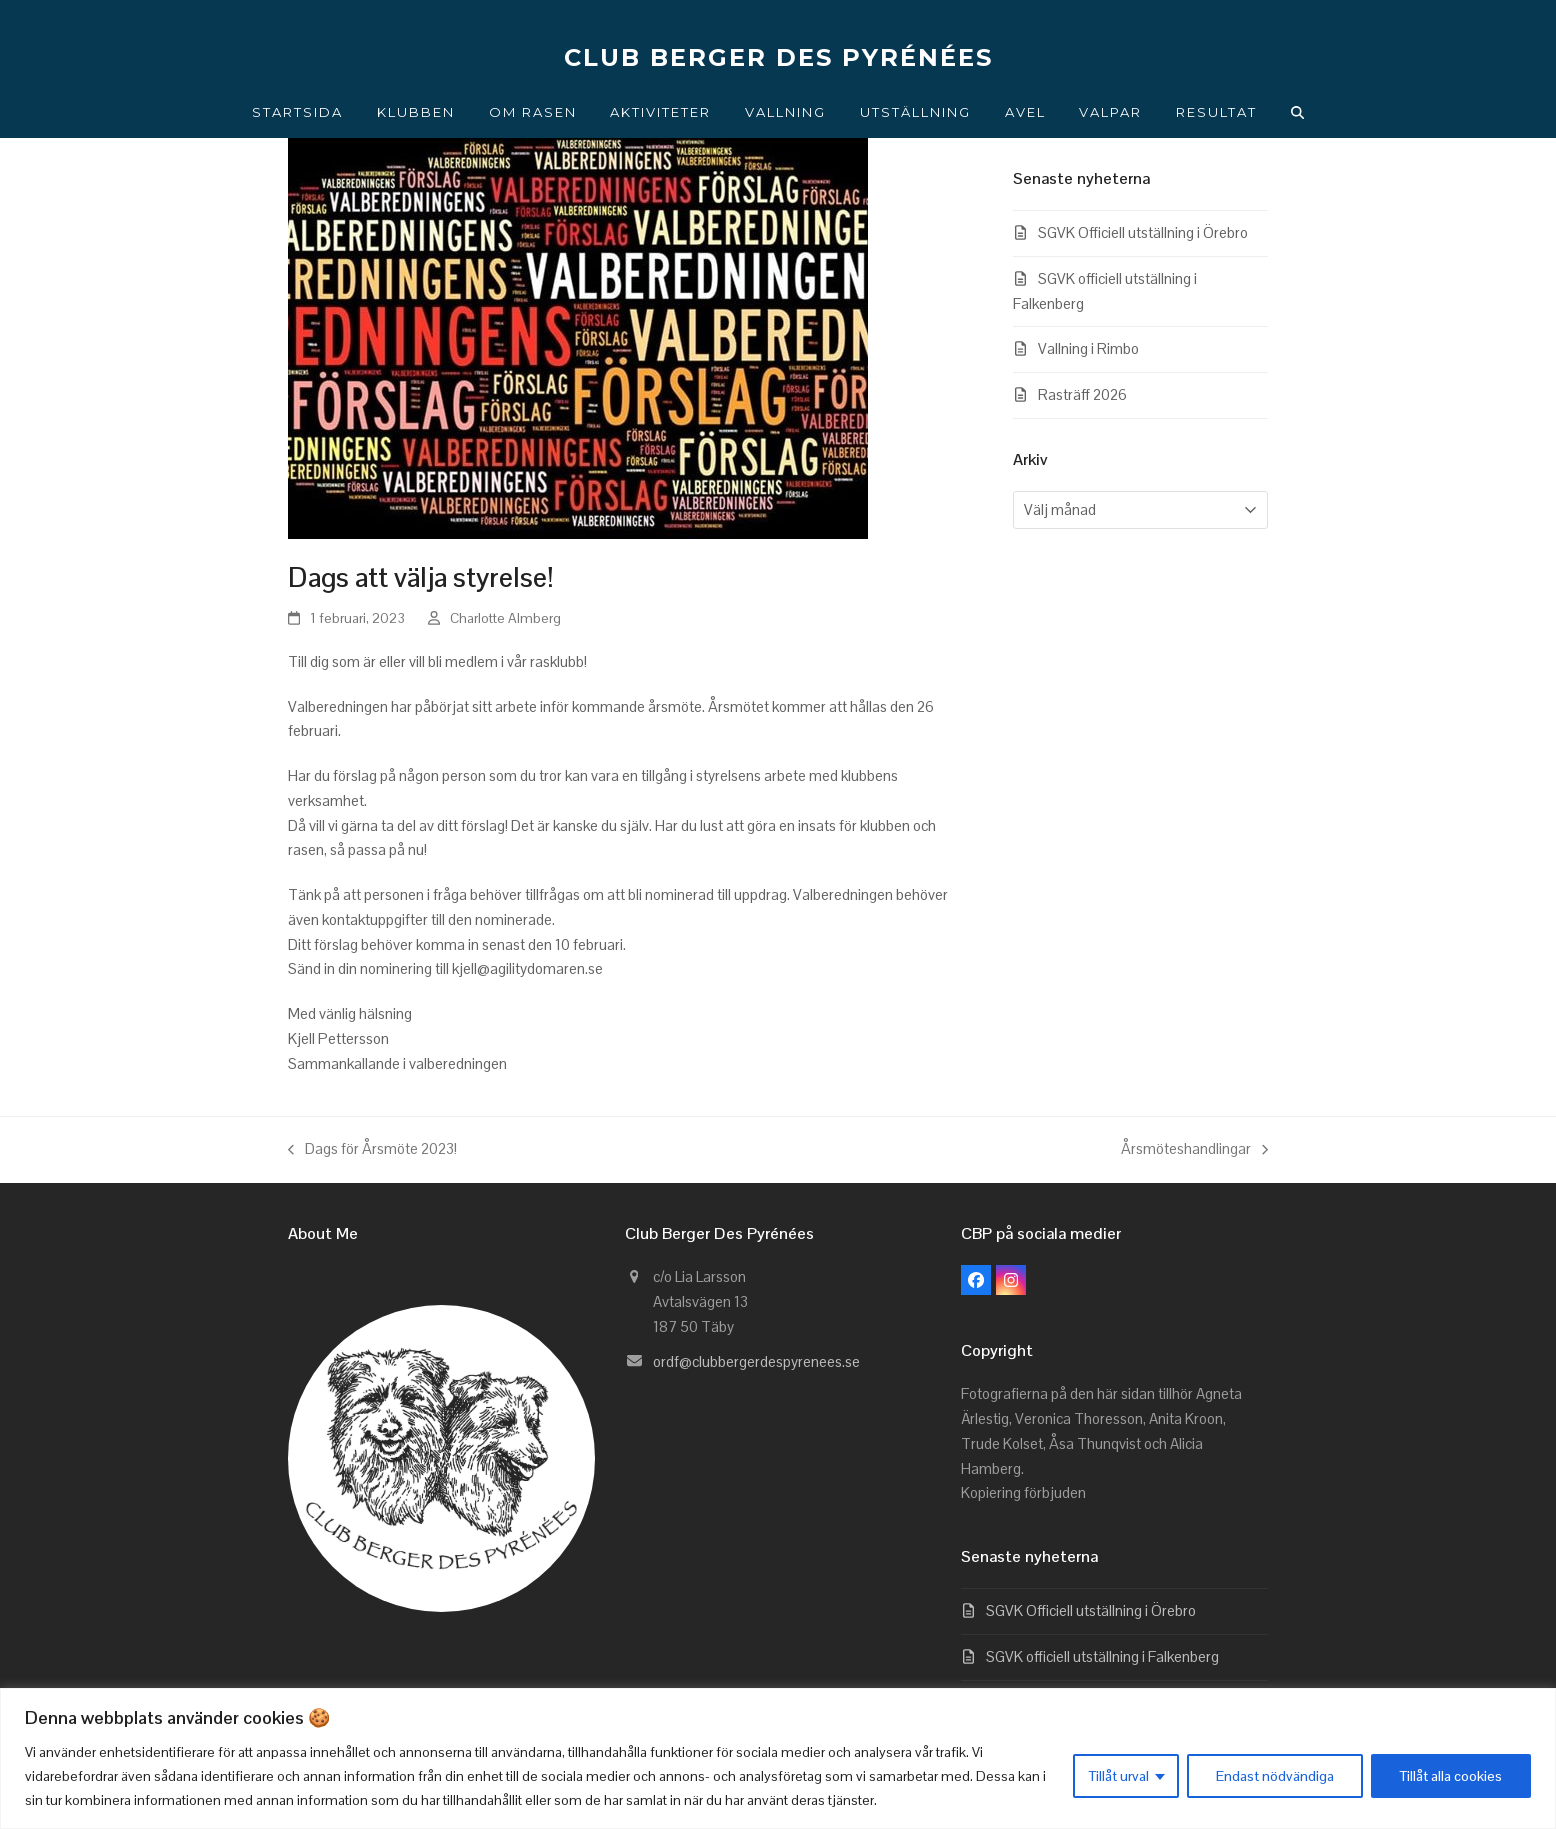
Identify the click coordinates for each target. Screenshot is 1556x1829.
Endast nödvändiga (1275, 1776)
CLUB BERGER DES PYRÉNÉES (778, 57)
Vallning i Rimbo (1088, 348)
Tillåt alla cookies (1451, 1776)
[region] (778, 1758)
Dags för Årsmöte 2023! (372, 1150)
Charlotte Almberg (505, 618)
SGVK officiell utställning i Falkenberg (1102, 1656)
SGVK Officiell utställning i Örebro (1143, 232)
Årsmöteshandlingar (1194, 1150)
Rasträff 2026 (1082, 394)
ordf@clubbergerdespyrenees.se (756, 1361)
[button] (1298, 112)
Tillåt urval (1119, 1776)
